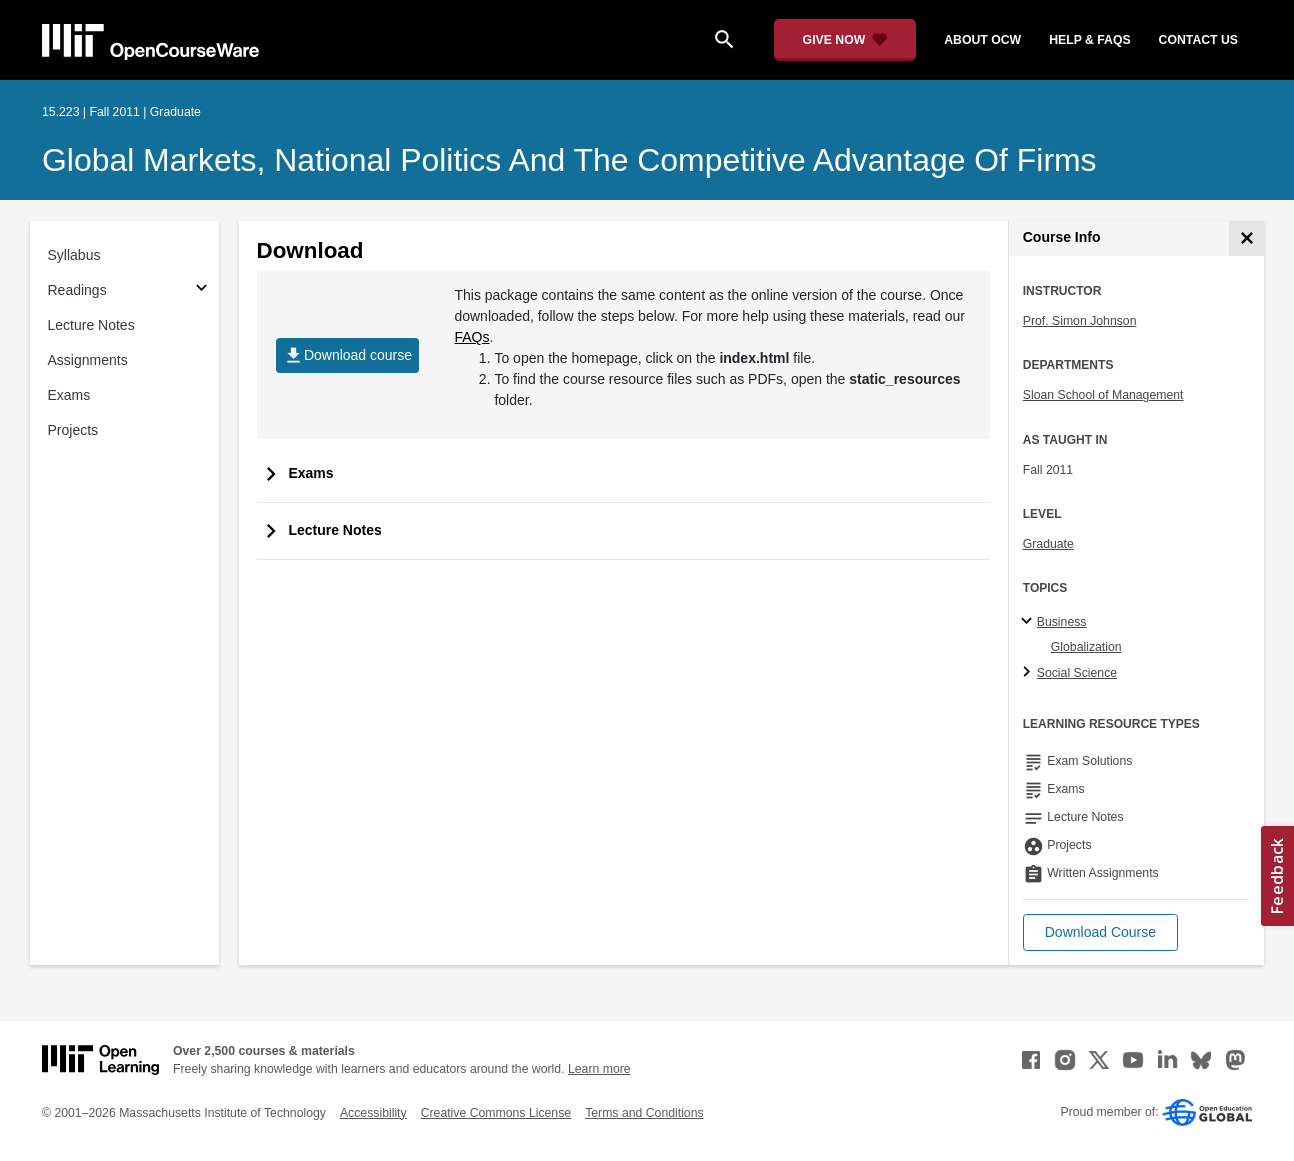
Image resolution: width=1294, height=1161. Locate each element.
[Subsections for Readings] (201, 290)
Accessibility (373, 1113)
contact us (1198, 40)
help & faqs (1089, 40)
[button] (1100, 932)
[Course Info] (1246, 238)
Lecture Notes (91, 325)
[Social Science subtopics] (1029, 673)
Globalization (1086, 647)
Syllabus (74, 255)
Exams (69, 395)
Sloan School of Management (1103, 395)
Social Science (1077, 673)
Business (1062, 622)
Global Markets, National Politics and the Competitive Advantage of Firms (569, 160)
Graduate (1048, 544)
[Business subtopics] (1029, 622)
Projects (73, 430)
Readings (77, 290)
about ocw (982, 40)
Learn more (599, 1069)
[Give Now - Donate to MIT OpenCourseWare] (845, 40)
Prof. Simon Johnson (1080, 321)
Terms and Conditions (644, 1113)
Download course (347, 355)
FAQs (471, 337)
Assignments (88, 360)
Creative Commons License (496, 1113)
